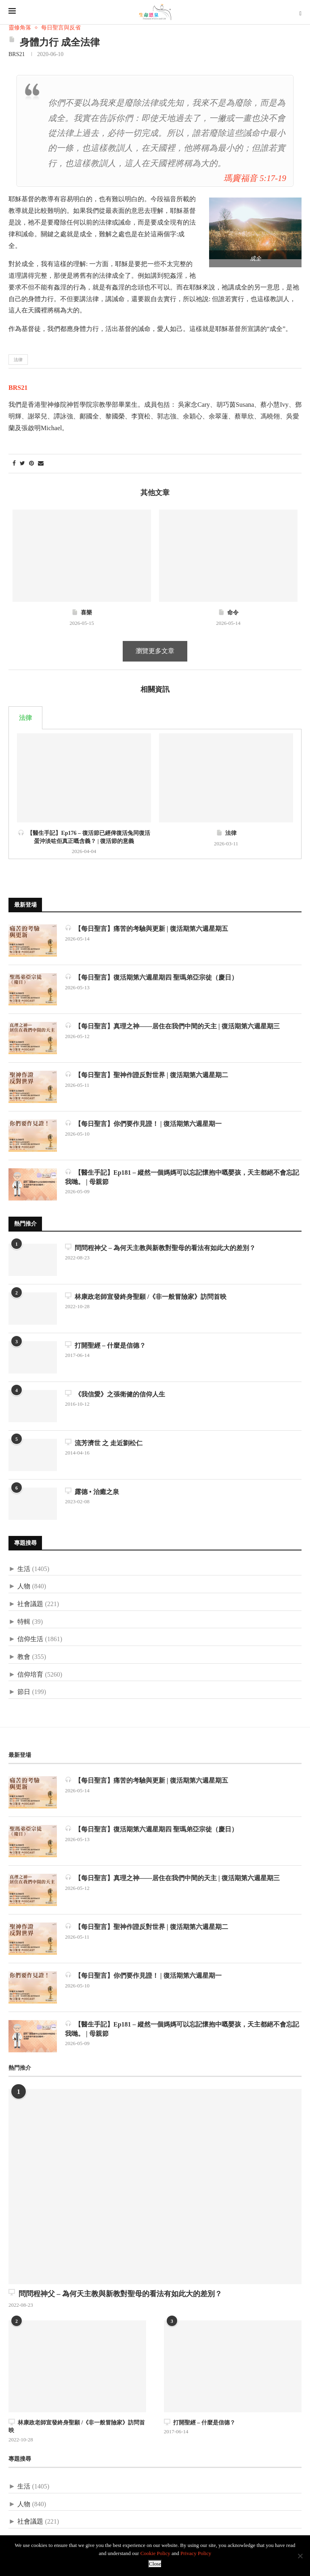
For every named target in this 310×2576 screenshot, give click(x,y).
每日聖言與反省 (61, 28)
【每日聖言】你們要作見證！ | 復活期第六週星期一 (143, 1123)
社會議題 (30, 1603)
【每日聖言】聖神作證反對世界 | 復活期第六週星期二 (146, 1074)
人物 (23, 1586)
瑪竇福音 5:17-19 (255, 178)
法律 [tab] (25, 717)
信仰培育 (30, 1674)
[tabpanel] (155, 794)
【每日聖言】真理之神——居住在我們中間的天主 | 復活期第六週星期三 (172, 1026)
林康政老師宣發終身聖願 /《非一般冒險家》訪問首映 (145, 1296)
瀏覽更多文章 (155, 650)
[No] (300, 2556)
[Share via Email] (41, 463)
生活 (23, 1568)
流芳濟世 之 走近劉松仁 (103, 1442)
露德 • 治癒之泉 (92, 1491)
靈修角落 (19, 28)
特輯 (23, 1621)
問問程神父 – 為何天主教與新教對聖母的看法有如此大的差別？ (160, 1247)
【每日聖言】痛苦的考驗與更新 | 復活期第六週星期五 (146, 928)
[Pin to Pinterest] (31, 463)
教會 (23, 1656)
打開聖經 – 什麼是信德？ (105, 1345)
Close (155, 2564)
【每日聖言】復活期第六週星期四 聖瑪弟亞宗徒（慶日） (151, 977)
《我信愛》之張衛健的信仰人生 (115, 1394)
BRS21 (16, 54)
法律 (18, 359)
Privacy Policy (195, 2553)
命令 (228, 613)
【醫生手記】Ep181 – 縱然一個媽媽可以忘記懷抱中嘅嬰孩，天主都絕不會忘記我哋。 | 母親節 (182, 1176)
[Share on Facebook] (14, 463)
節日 (23, 1691)
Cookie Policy (155, 2553)
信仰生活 (30, 1638)
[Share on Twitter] (22, 463)
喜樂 (81, 613)
